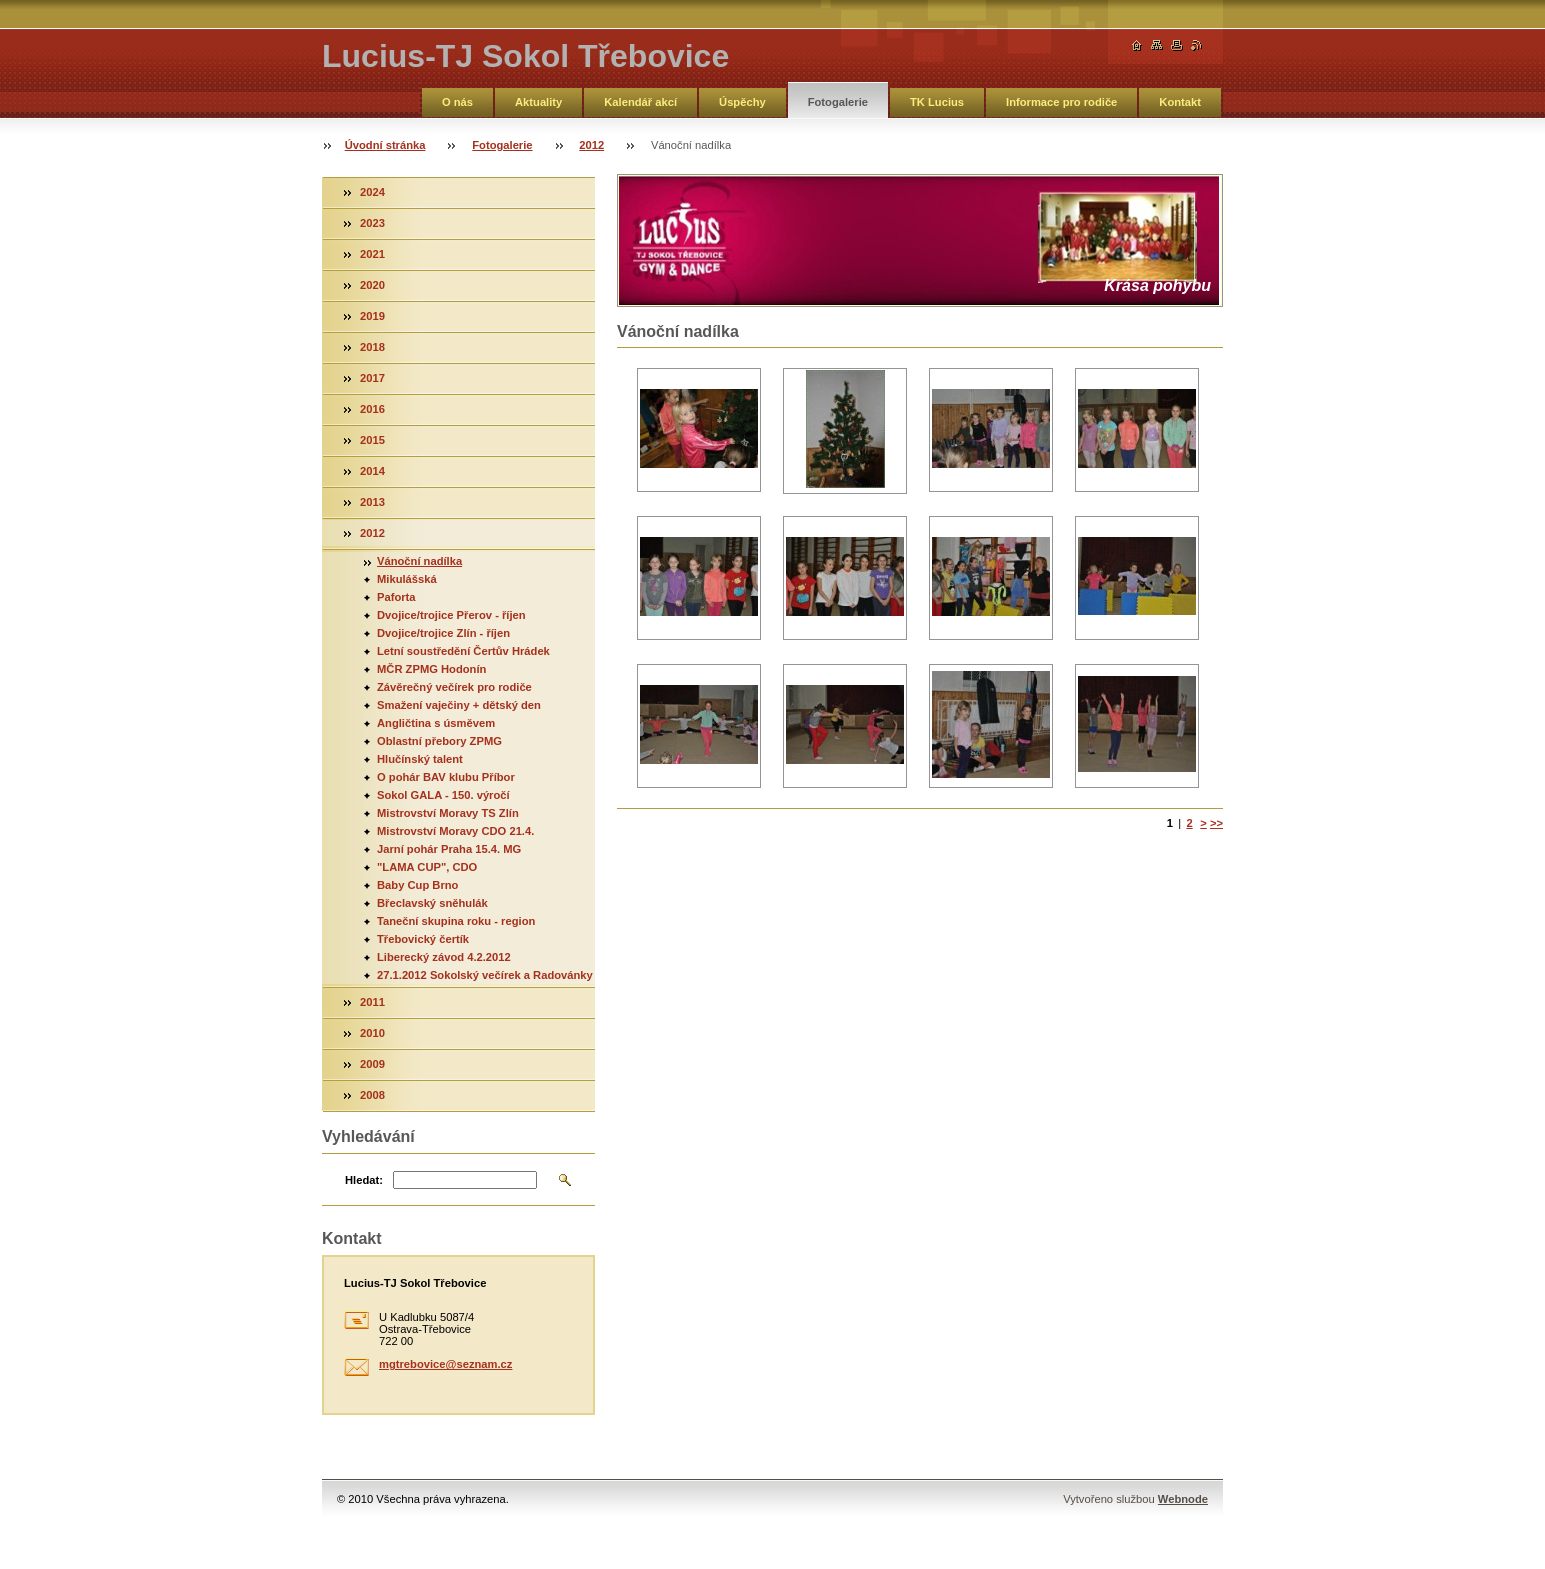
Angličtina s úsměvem (436, 723)
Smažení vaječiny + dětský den (459, 705)
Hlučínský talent (420, 759)
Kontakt (1180, 102)
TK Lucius (937, 102)
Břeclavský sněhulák (432, 903)
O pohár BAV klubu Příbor (446, 777)
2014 (372, 471)
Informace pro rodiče (1061, 102)
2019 (372, 316)
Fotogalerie (838, 102)
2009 (372, 1064)
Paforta (396, 597)
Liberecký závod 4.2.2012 (444, 957)
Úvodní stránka (385, 145)
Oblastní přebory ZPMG (439, 741)
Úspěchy (742, 102)
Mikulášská (407, 579)
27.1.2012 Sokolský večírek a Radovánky (485, 975)
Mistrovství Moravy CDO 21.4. (455, 831)
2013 (372, 502)
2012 (591, 145)
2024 (372, 192)
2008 (372, 1095)
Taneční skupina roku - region (456, 921)
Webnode (1183, 1499)
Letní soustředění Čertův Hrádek (463, 651)
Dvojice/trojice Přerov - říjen (451, 615)
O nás (457, 102)
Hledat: (364, 1180)
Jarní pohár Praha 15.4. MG (449, 849)
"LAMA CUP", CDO (427, 867)
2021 (372, 254)
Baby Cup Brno (417, 885)
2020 (372, 285)
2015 (372, 440)
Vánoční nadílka (419, 561)
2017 (372, 378)
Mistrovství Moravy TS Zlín (448, 813)
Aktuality (538, 102)
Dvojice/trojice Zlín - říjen (443, 633)
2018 (372, 347)
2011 (372, 1002)
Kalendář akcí (640, 102)
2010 (372, 1033)
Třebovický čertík (423, 939)
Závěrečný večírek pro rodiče (454, 687)
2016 (372, 409)
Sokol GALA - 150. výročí (443, 795)
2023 (372, 223)
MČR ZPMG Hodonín (431, 669)
